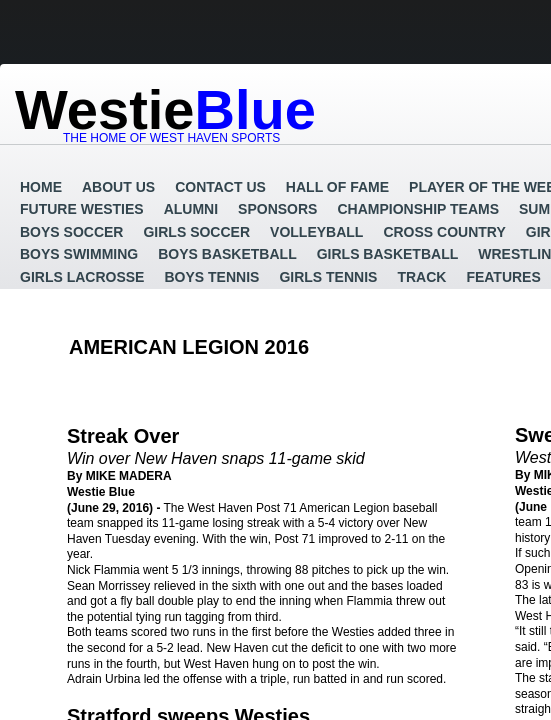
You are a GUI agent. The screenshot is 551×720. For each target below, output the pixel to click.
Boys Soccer (71, 232)
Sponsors (277, 209)
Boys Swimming (79, 254)
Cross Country (444, 232)
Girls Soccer (196, 232)
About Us (118, 187)
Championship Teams (418, 209)
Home (41, 187)
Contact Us (220, 187)
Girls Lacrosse (82, 277)
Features (503, 277)
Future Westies (82, 209)
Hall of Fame (337, 187)
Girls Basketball (388, 254)
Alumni (191, 209)
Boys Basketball (227, 254)
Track (421, 277)
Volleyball (316, 232)
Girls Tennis (328, 277)
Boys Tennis (211, 277)
